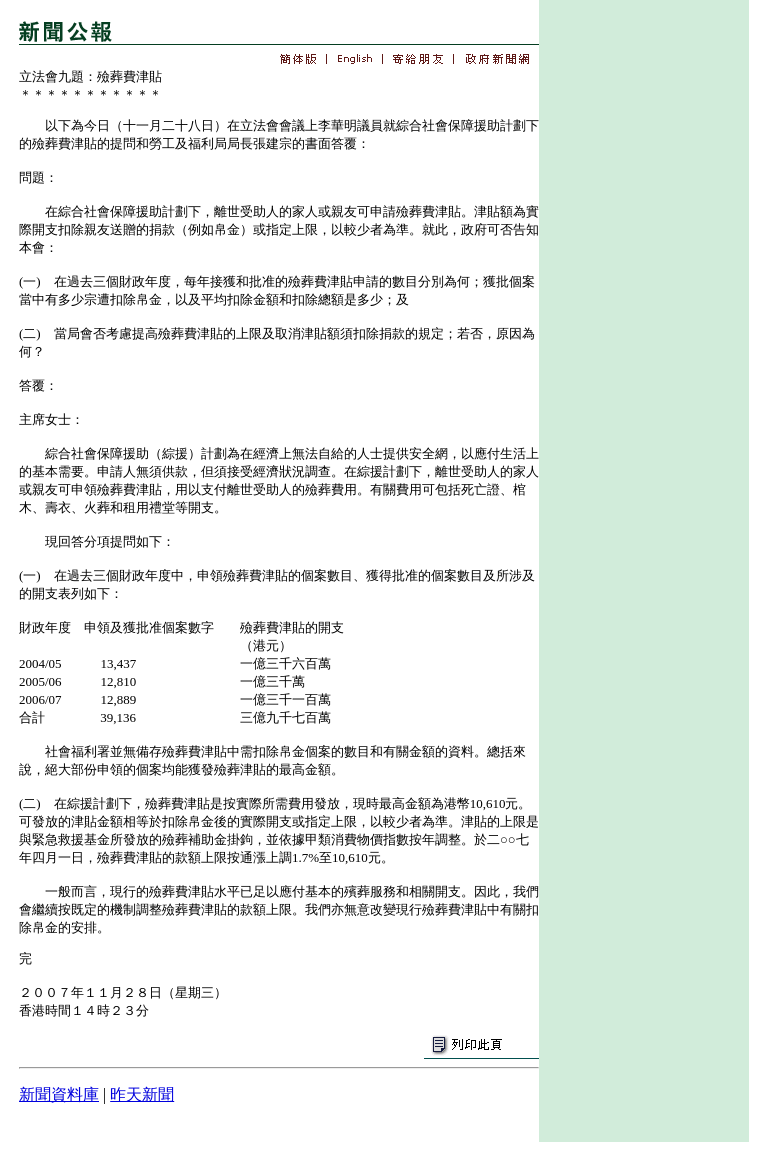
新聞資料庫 (59, 1094)
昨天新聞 (142, 1094)
